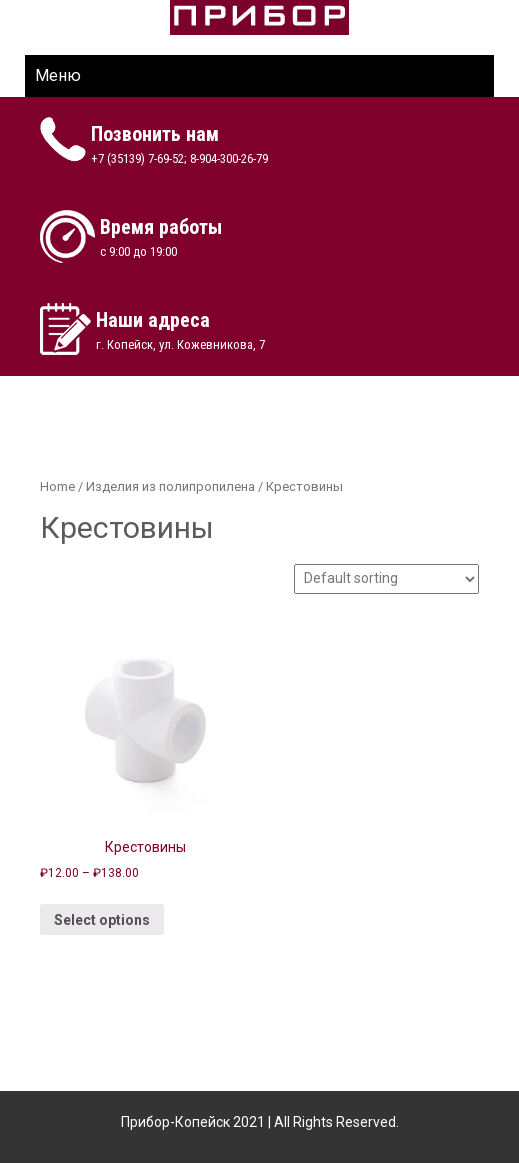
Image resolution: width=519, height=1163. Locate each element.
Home (57, 486)
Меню (58, 75)
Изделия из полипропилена (170, 486)
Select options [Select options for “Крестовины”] (102, 920)
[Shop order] (386, 579)
